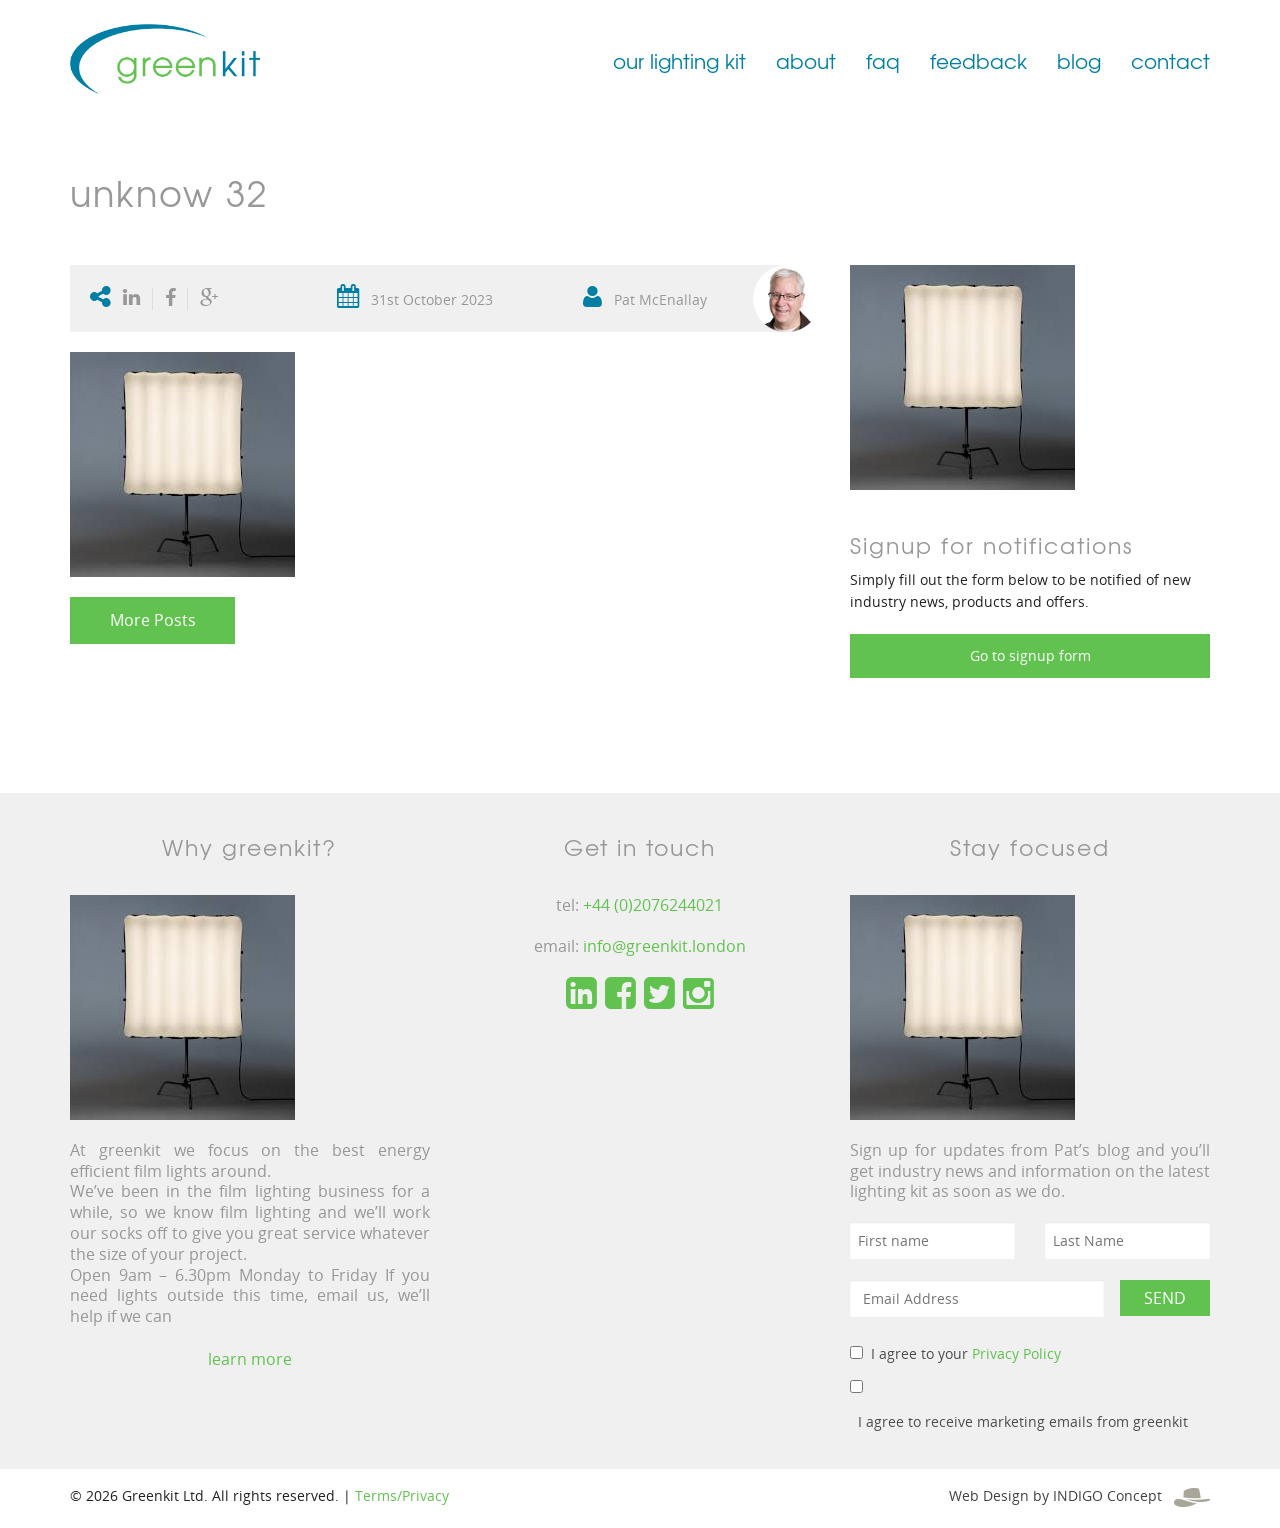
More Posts (153, 620)
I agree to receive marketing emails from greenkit (1023, 1421)
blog (1079, 60)
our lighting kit (679, 60)
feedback (978, 60)
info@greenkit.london (664, 946)
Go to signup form (1030, 655)
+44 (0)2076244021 (653, 905)
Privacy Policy (1016, 1353)
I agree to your (966, 1353)
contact (1170, 60)
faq (883, 60)
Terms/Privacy (402, 1495)
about (806, 60)
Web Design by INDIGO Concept (1079, 1495)
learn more (250, 1359)
